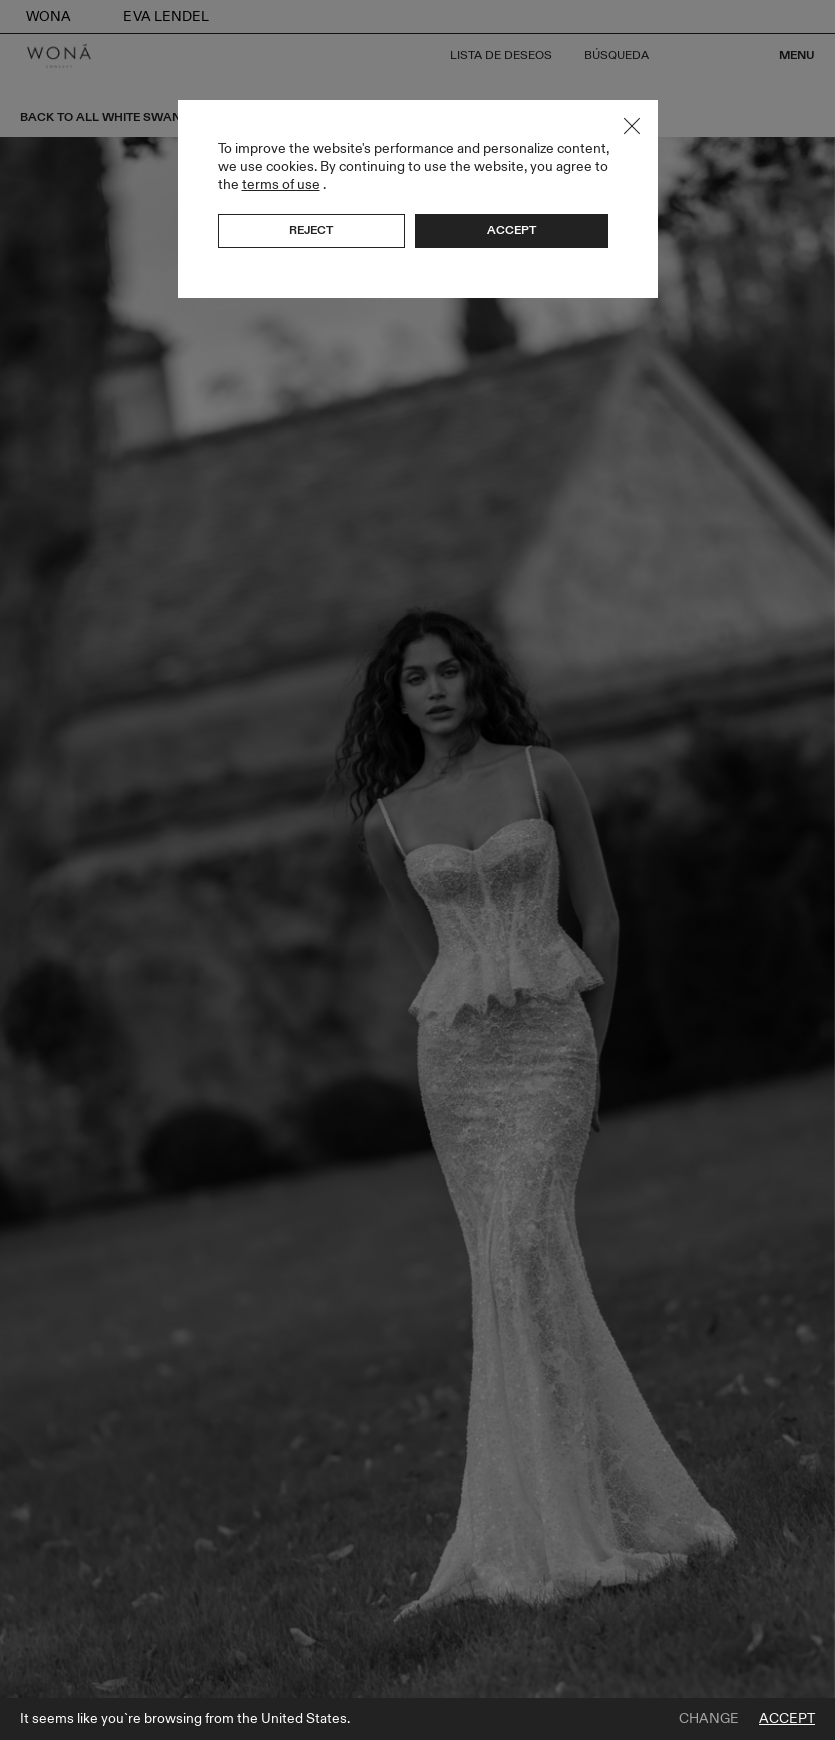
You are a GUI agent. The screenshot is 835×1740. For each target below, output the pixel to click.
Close (632, 126)
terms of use (281, 184)
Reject (311, 230)
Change (709, 1719)
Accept (787, 1719)
